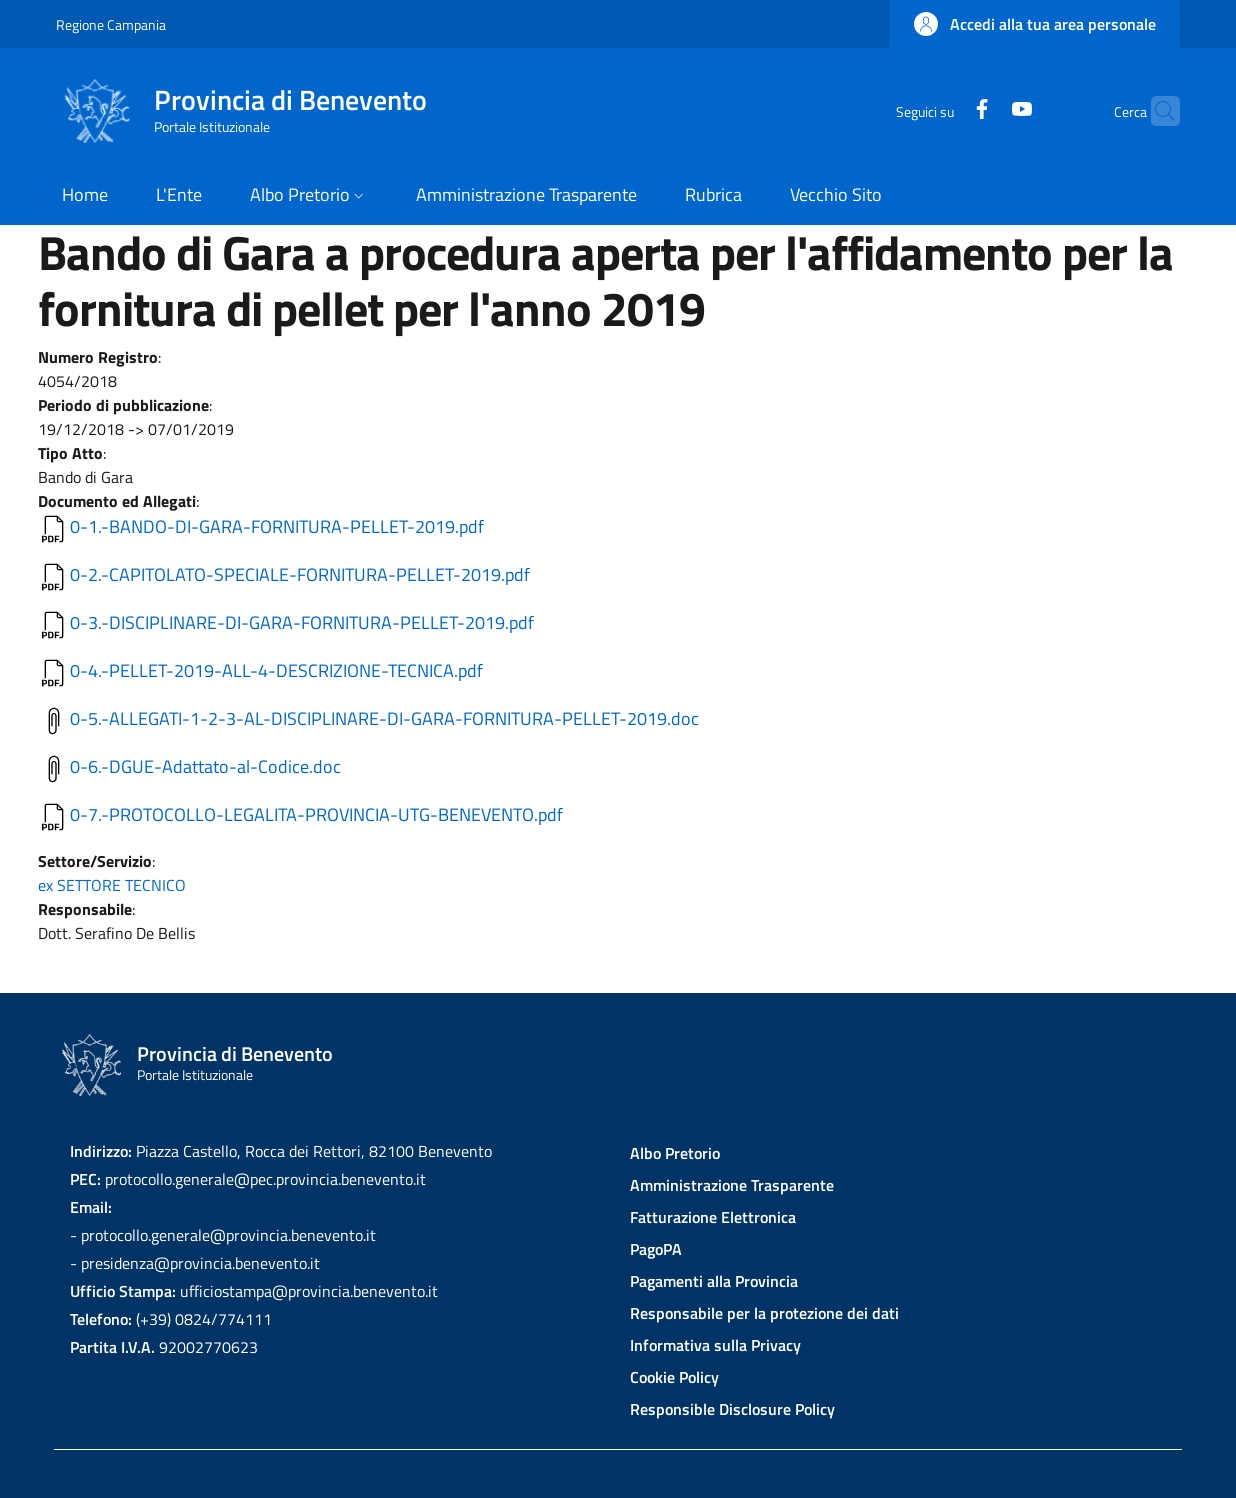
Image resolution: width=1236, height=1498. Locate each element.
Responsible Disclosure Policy (732, 1409)
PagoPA (656, 1249)
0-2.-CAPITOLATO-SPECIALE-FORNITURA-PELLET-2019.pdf (300, 574)
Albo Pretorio (675, 1153)
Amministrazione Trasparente (732, 1185)
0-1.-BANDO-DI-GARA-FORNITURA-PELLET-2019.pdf (277, 526)
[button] (1035, 24)
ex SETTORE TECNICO (112, 885)
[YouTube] (983, 110)
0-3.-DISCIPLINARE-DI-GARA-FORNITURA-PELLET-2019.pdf (302, 622)
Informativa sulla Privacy (715, 1345)
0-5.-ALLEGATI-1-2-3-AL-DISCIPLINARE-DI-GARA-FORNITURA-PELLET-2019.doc (384, 718)
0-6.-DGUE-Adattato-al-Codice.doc (205, 766)
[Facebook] (943, 110)
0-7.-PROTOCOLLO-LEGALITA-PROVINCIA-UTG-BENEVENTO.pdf (316, 814)
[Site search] (1156, 111)
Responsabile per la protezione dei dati (764, 1313)
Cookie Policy (674, 1377)
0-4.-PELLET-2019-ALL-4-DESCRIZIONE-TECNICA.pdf (276, 670)
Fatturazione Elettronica (713, 1217)
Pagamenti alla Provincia (714, 1281)
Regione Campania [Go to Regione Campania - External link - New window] (111, 24)
